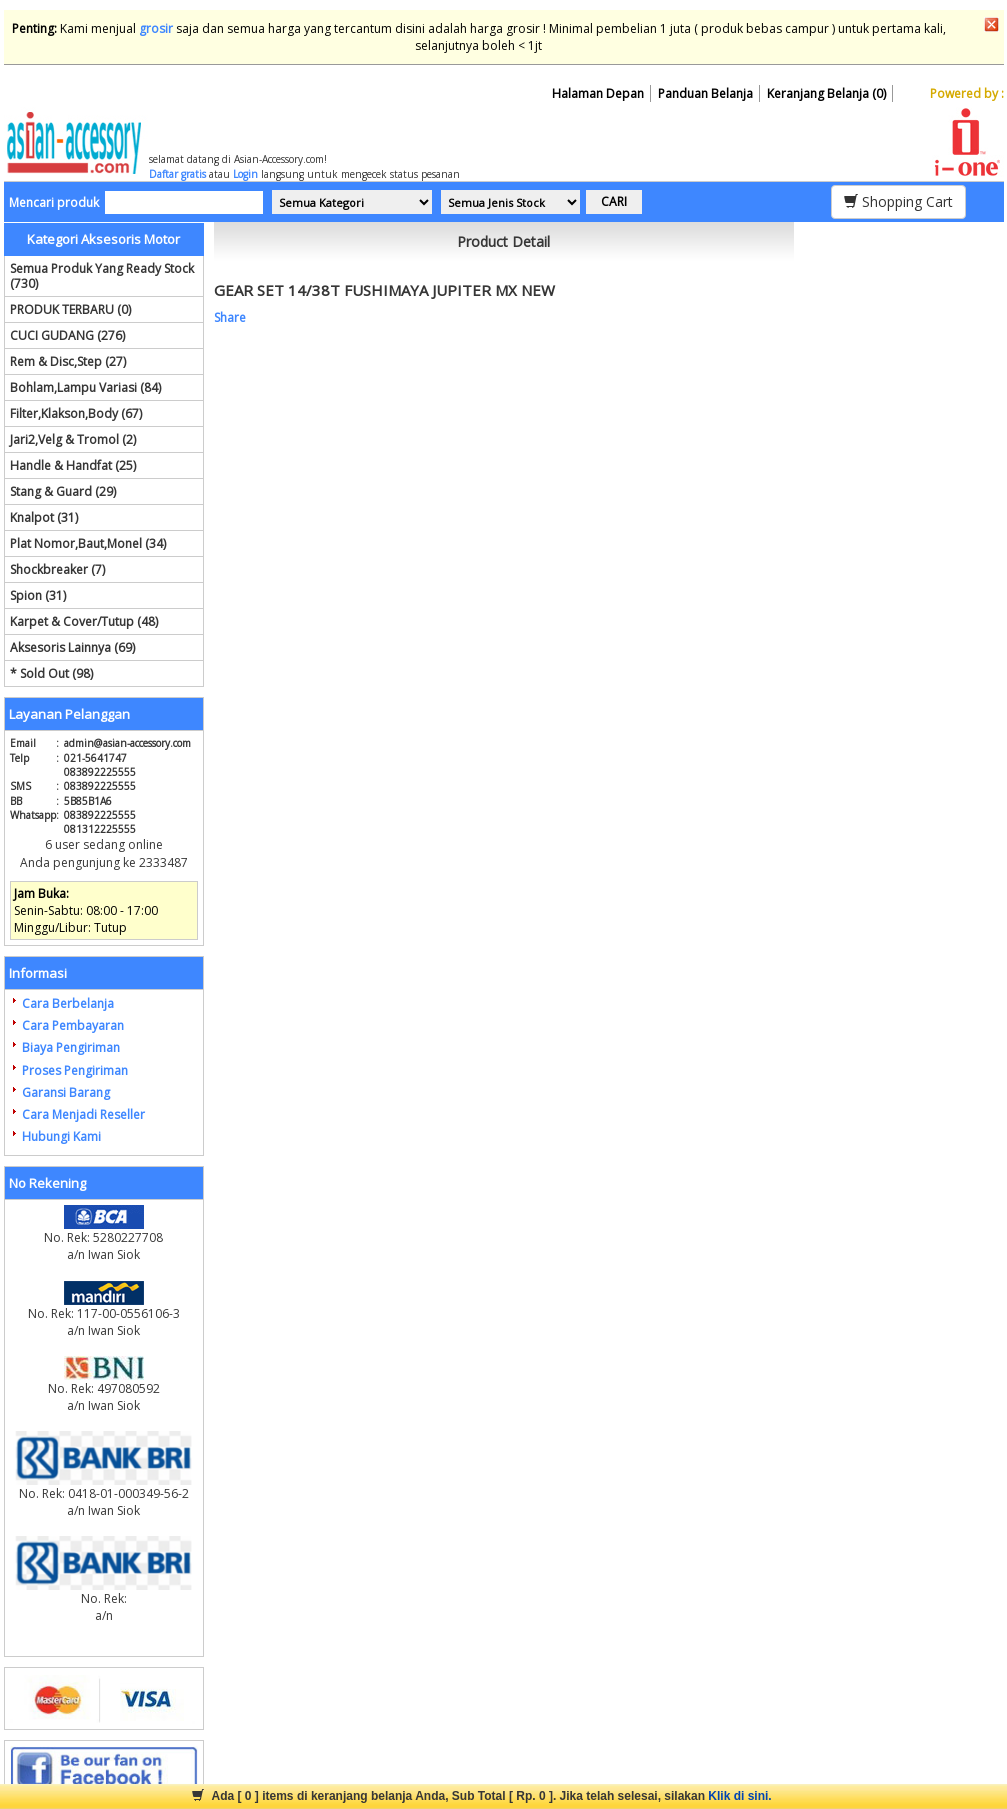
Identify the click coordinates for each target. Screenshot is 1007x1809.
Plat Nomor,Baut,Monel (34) (88, 543)
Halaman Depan (598, 93)
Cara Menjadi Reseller (83, 1114)
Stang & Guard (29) (63, 491)
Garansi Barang (66, 1092)
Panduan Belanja (705, 93)
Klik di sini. (739, 1796)
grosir (156, 28)
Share (230, 317)
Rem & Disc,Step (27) (68, 361)
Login (245, 174)
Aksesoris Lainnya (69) (72, 647)
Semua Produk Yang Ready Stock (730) (102, 276)
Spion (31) (38, 595)
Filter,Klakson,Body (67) (76, 413)
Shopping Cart (898, 201)
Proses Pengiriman (75, 1070)
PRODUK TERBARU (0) (70, 309)
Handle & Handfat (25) (73, 465)
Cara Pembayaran (73, 1025)
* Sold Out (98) (51, 673)
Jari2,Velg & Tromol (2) (73, 439)
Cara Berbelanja (68, 1003)
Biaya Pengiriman (71, 1047)
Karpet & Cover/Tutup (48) (84, 621)
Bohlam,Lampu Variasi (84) (85, 387)
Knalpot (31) (44, 517)
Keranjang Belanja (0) (826, 93)
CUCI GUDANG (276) (67, 335)
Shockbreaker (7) (57, 569)
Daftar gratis (177, 174)
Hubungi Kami (61, 1136)
